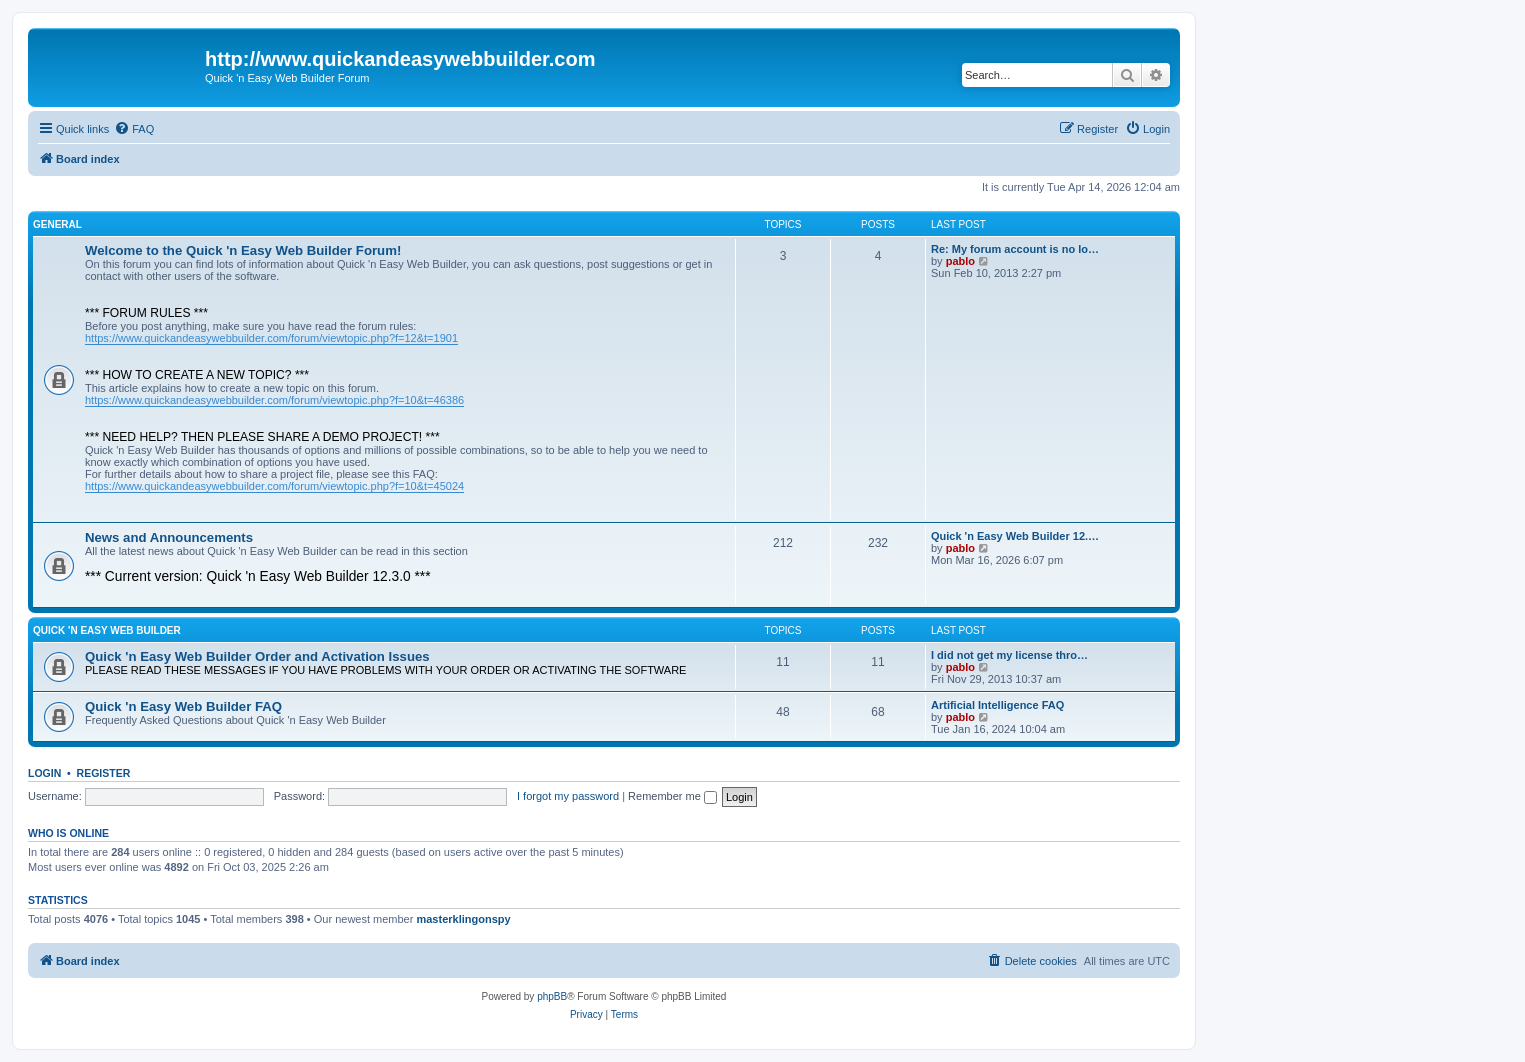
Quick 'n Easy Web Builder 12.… (1015, 536)
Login (44, 773)
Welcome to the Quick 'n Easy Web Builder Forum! (243, 250)
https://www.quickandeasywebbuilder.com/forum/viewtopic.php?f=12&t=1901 (271, 338)
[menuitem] (134, 129)
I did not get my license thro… (1009, 655)
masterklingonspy (463, 919)
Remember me (672, 796)
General (57, 224)
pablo (960, 261)
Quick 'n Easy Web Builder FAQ (183, 706)
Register (104, 773)
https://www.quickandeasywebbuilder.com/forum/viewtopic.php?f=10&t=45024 (274, 486)
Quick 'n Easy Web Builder (107, 630)
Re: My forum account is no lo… (1015, 249)
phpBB (552, 996)
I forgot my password (568, 796)
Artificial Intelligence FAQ (997, 705)
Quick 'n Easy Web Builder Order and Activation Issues (257, 656)
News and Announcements (169, 537)
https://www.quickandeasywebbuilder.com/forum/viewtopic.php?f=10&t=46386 (274, 400)
